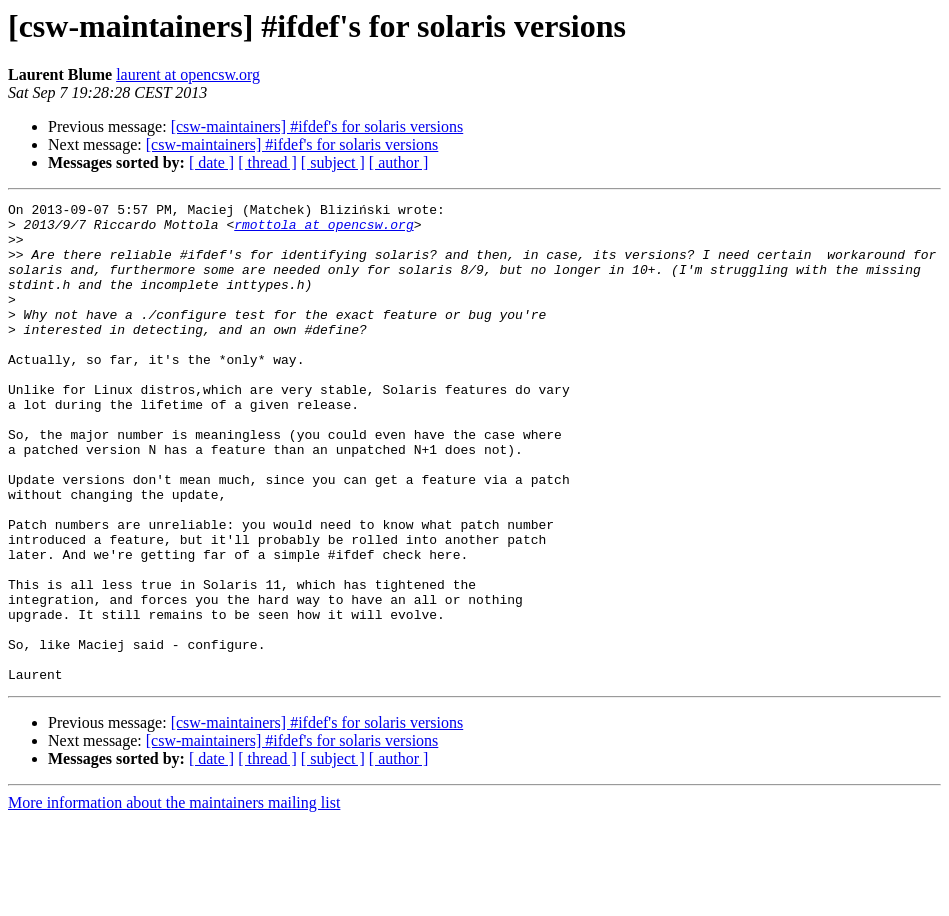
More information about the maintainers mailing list (174, 898)
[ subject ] (333, 162)
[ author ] (399, 162)
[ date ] (211, 162)
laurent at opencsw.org (188, 74)
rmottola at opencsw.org (323, 230)
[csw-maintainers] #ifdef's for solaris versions (317, 126)
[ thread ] (267, 162)
